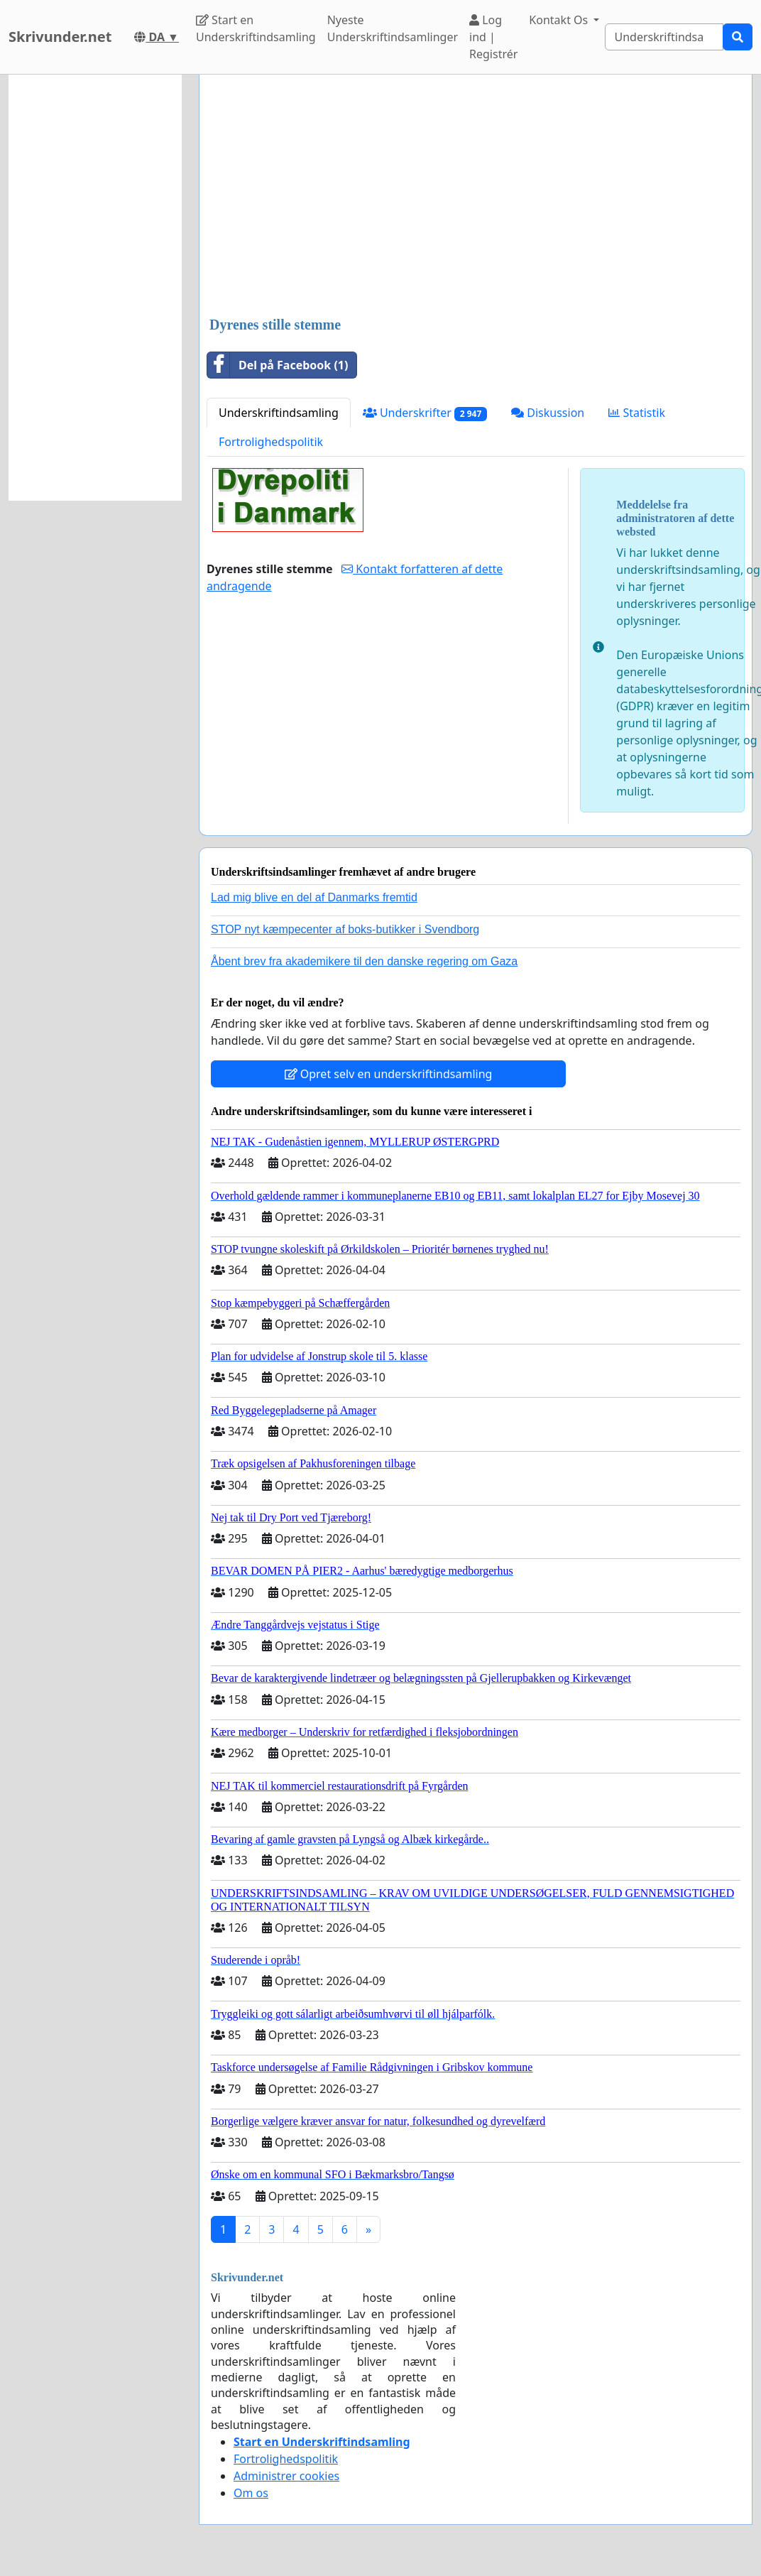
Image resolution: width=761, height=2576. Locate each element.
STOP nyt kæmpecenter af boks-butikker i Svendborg (345, 929)
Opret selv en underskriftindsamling (389, 1074)
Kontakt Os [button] (560, 20)
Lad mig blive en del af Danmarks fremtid (314, 897)
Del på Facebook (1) (277, 365)
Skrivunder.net (60, 36)
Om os (251, 2493)
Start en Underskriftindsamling (256, 28)
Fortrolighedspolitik (271, 442)
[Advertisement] (474, 196)
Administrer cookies (286, 2476)
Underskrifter (425, 413)
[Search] (664, 36)
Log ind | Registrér (493, 37)
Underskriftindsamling (279, 412)
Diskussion (547, 412)
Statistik (636, 412)
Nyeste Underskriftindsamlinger (392, 28)
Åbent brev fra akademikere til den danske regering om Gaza (364, 961)
